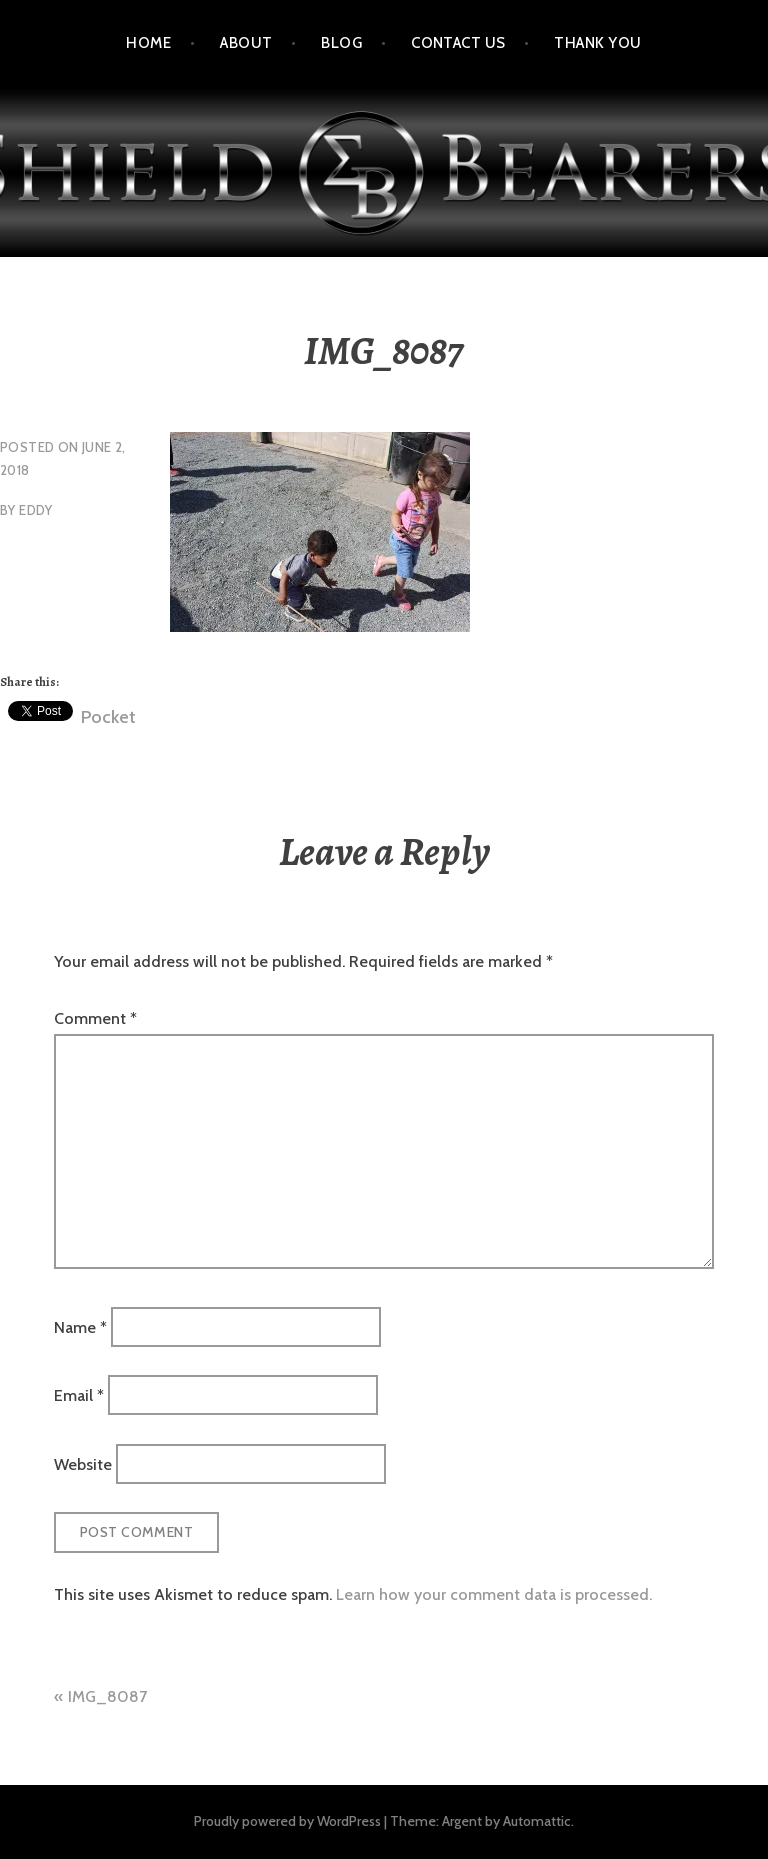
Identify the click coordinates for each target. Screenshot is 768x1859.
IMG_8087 (107, 1696)
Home (148, 43)
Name (80, 1327)
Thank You (597, 43)
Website (83, 1463)
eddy (36, 510)
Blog (341, 43)
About (246, 43)
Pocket (108, 717)
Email (79, 1395)
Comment (95, 1018)
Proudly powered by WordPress (287, 1821)
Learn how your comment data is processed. (494, 1594)
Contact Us (458, 43)
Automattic (537, 1821)
